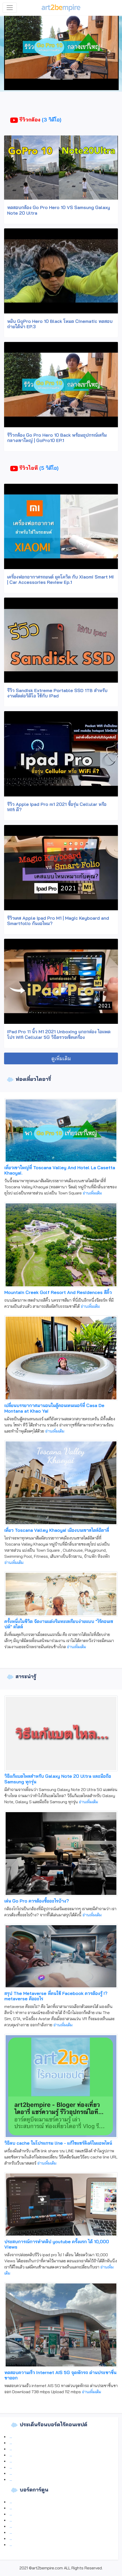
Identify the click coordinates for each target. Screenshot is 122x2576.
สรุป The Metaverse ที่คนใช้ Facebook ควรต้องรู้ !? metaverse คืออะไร (55, 1995)
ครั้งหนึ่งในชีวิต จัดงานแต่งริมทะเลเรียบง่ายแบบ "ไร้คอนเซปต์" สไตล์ (58, 1623)
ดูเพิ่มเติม (61, 1058)
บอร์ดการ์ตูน (34, 2489)
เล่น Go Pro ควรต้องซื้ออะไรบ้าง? (36, 1901)
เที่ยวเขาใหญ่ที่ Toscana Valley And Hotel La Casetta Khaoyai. (59, 1170)
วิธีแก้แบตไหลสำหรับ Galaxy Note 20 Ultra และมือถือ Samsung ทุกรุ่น (57, 1778)
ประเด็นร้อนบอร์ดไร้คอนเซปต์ (53, 2424)
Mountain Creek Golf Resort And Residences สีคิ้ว (58, 1292)
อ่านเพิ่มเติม (92, 1192)
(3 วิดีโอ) (51, 119)
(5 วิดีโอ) (48, 468)
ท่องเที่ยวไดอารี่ (33, 1079)
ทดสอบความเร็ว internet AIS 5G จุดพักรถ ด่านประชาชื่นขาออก (60, 2375)
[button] (13, 52)
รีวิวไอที (28, 468)
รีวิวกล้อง (29, 119)
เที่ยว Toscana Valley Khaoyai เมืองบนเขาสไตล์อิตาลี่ (56, 1530)
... (11, 2436)
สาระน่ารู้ (26, 1676)
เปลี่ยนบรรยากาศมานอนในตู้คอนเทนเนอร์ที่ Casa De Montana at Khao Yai (54, 1407)
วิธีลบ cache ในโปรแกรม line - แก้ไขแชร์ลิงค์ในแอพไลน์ (58, 2143)
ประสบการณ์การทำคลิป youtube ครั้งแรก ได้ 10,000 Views (56, 2244)
